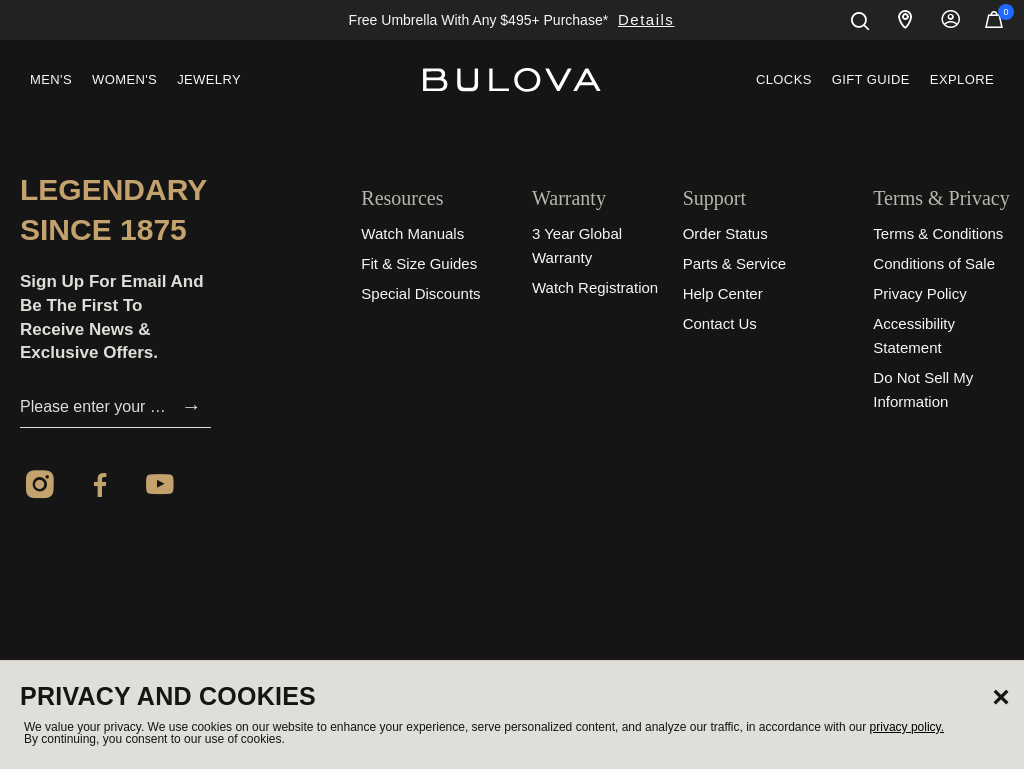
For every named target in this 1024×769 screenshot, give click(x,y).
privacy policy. (907, 727)
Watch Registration (595, 287)
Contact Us (720, 323)
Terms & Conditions (938, 233)
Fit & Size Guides (419, 263)
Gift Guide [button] (871, 79)
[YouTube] (160, 488)
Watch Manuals (412, 233)
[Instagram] (40, 488)
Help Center (723, 293)
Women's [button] (124, 79)
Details (646, 19)
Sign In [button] (951, 20)
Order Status (725, 233)
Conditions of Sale (934, 263)
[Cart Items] (994, 24)
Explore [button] (962, 79)
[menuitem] (51, 80)
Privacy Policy (919, 293)
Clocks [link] (784, 79)
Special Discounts (420, 293)
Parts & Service (734, 263)
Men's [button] (51, 79)
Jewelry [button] (209, 79)
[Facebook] (100, 488)
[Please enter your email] (95, 407)
